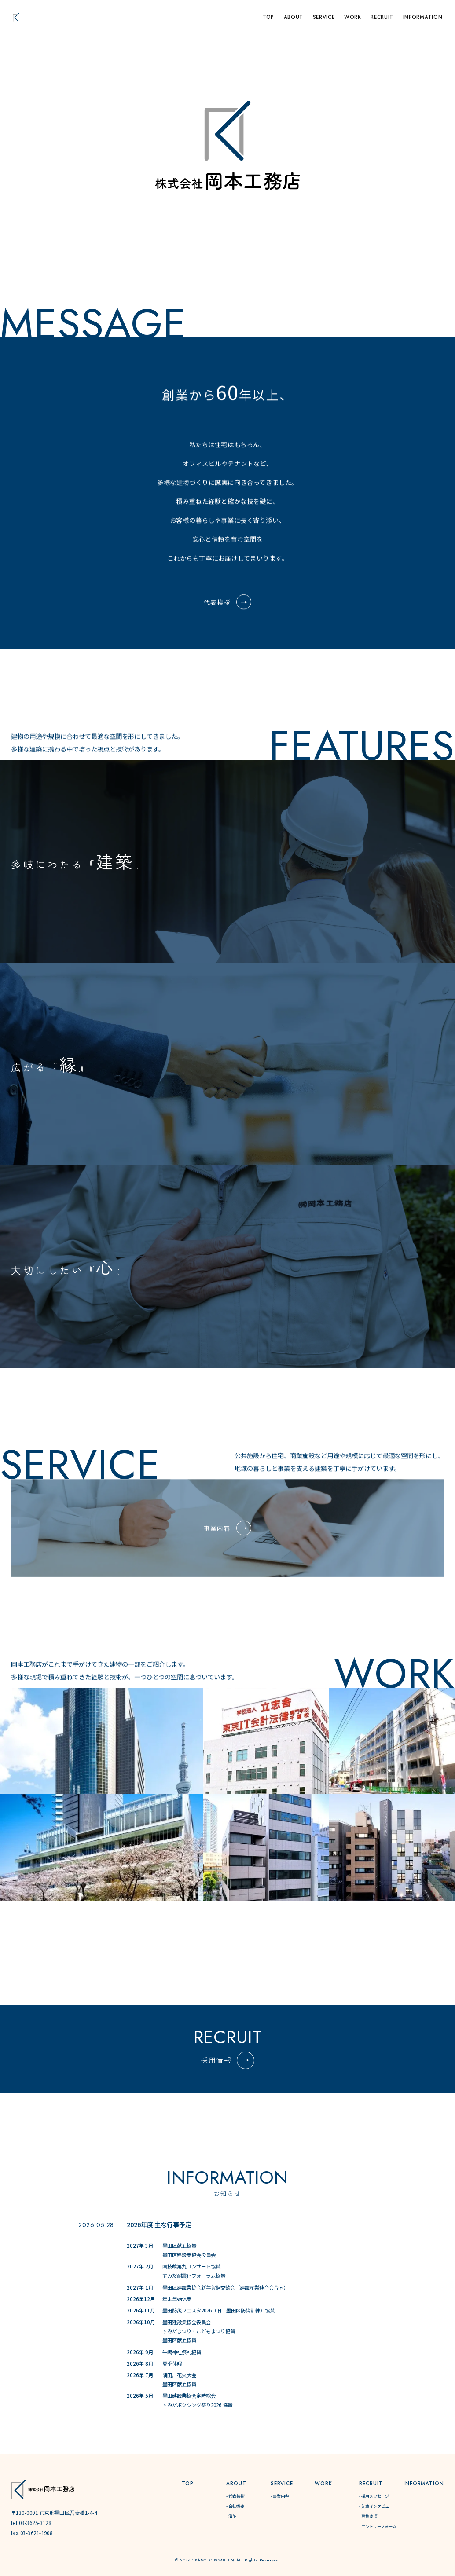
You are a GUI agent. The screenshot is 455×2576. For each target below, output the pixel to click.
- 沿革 (231, 2516)
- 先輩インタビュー (376, 2506)
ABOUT (293, 17)
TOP (268, 17)
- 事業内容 (280, 2496)
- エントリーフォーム (377, 2526)
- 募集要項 (368, 2516)
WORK (352, 17)
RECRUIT (382, 17)
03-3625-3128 (35, 2522)
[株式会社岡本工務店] (42, 2489)
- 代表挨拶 (235, 2496)
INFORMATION (423, 17)
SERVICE (324, 17)
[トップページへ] (16, 17)
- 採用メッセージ (374, 2496)
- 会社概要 (235, 2506)
